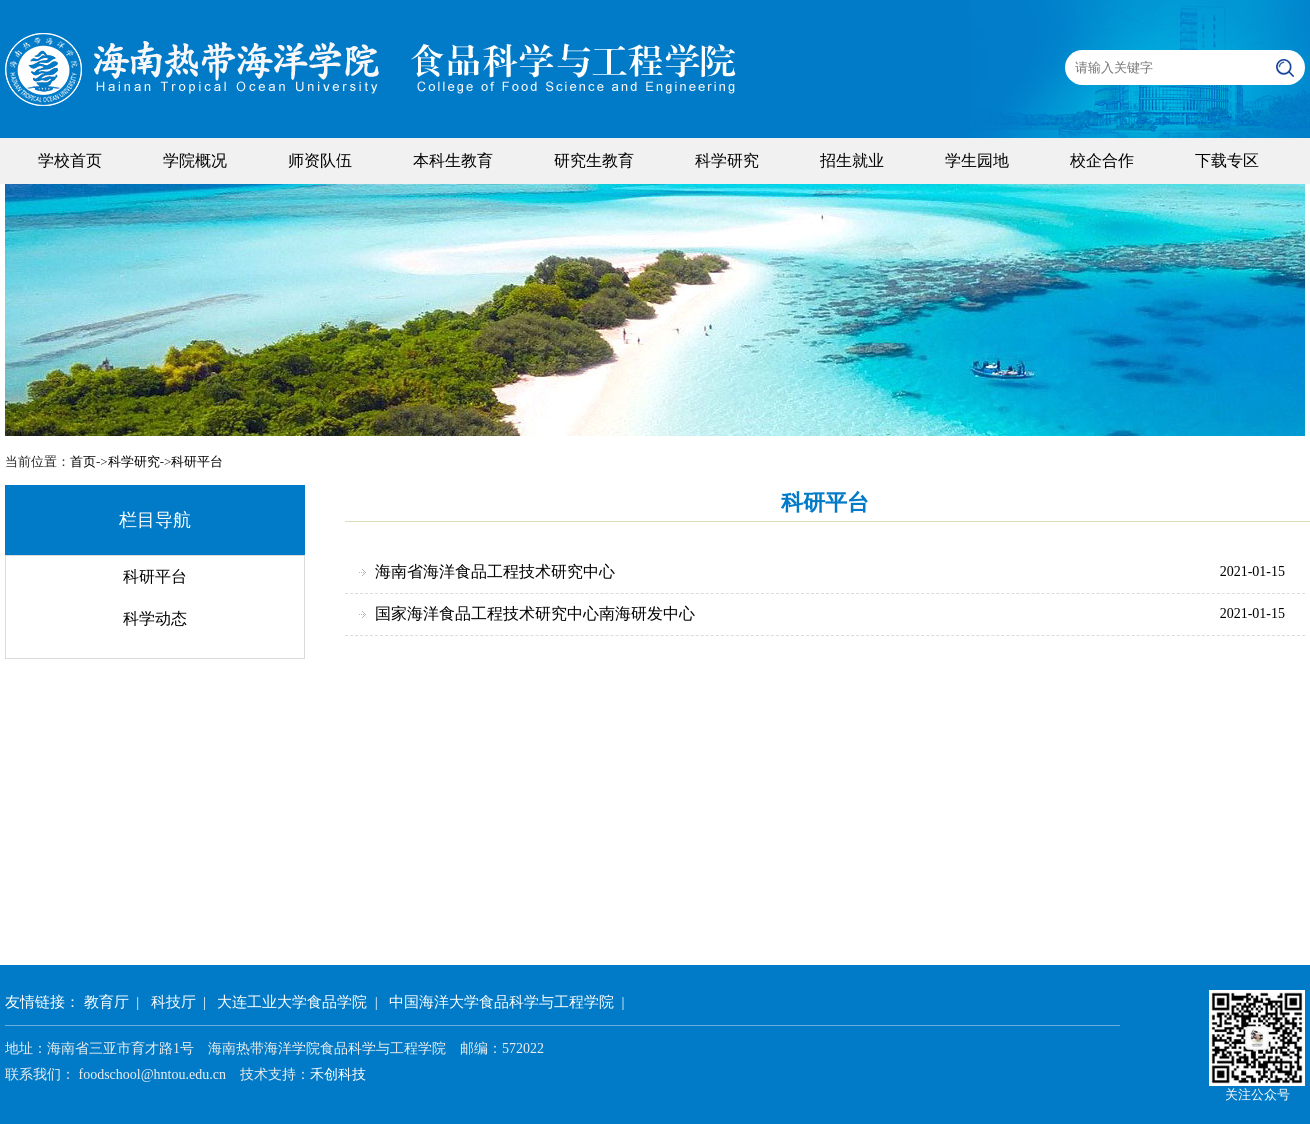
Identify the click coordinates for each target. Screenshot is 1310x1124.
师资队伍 (320, 160)
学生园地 (977, 160)
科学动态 (155, 618)
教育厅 (106, 1002)
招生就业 (852, 160)
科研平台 (197, 461)
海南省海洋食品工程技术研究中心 (495, 571)
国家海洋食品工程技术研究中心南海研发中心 (535, 613)
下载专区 (1227, 160)
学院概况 (195, 160)
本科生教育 (453, 160)
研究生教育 (594, 160)
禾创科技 (338, 1074)
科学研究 (727, 160)
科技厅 (173, 1002)
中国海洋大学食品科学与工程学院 (501, 1002)
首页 (83, 461)
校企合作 (1102, 160)
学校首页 (70, 160)
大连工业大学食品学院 (292, 1002)
